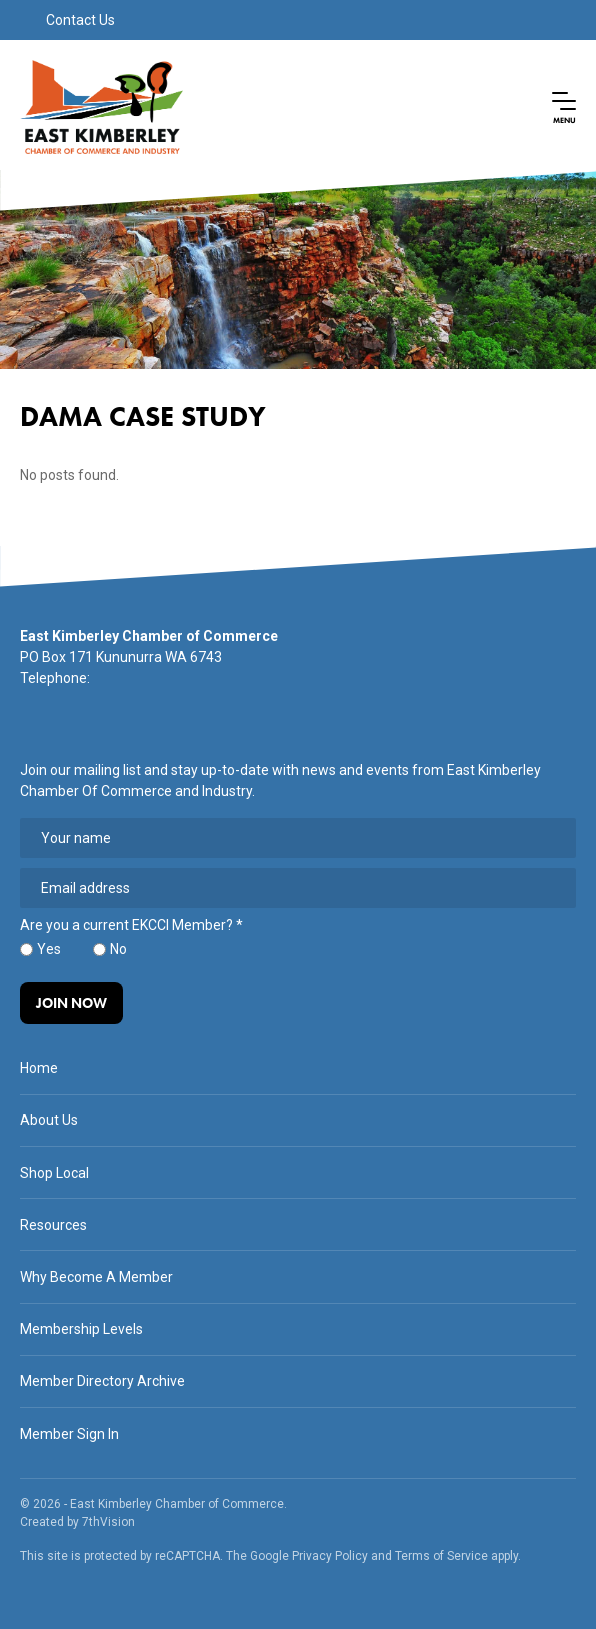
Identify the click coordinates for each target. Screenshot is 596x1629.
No (118, 949)
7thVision (108, 1522)
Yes (49, 949)
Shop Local (54, 1173)
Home (39, 1068)
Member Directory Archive (102, 1381)
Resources (53, 1225)
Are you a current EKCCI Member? (131, 925)
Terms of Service (441, 1556)
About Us (49, 1120)
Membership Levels (81, 1329)
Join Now (71, 1003)
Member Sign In (69, 1434)
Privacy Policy (330, 1556)
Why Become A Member (96, 1277)
